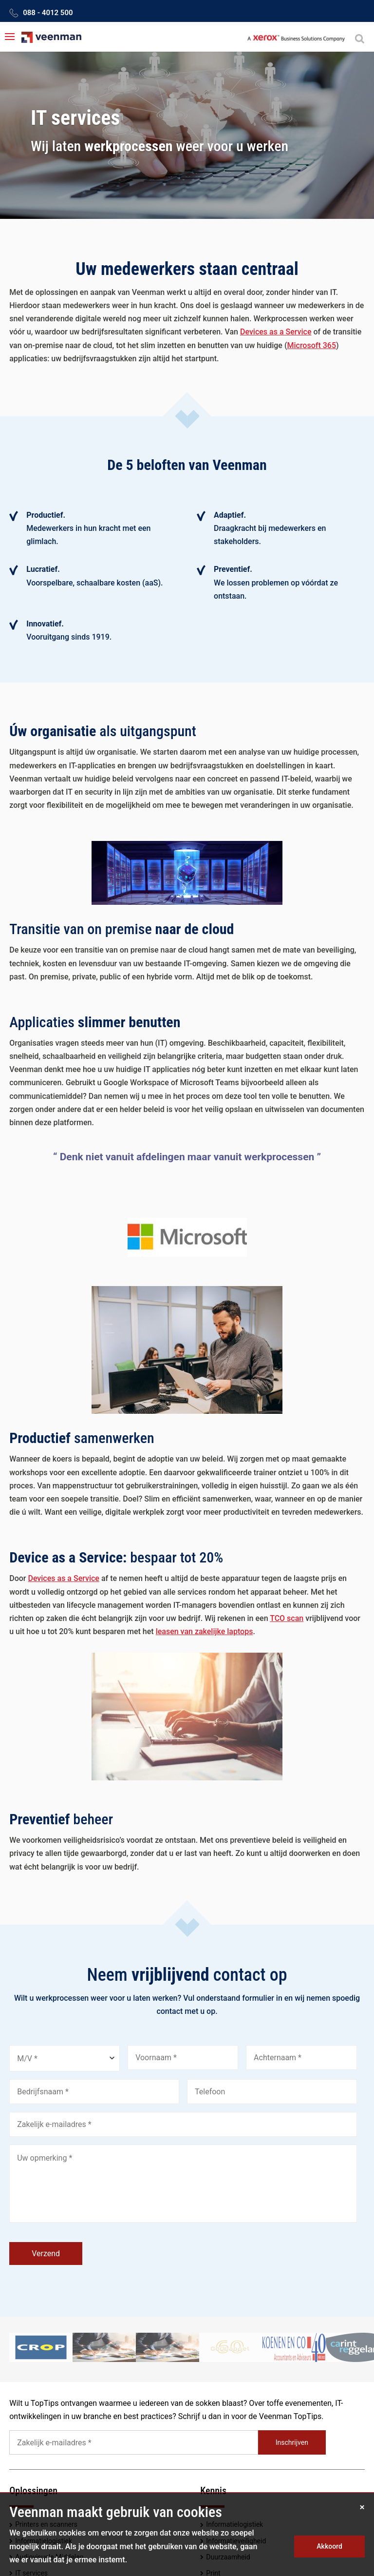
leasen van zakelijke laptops (204, 1631)
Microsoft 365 (311, 345)
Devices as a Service (276, 331)
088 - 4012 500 (48, 12)
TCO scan (286, 1618)
